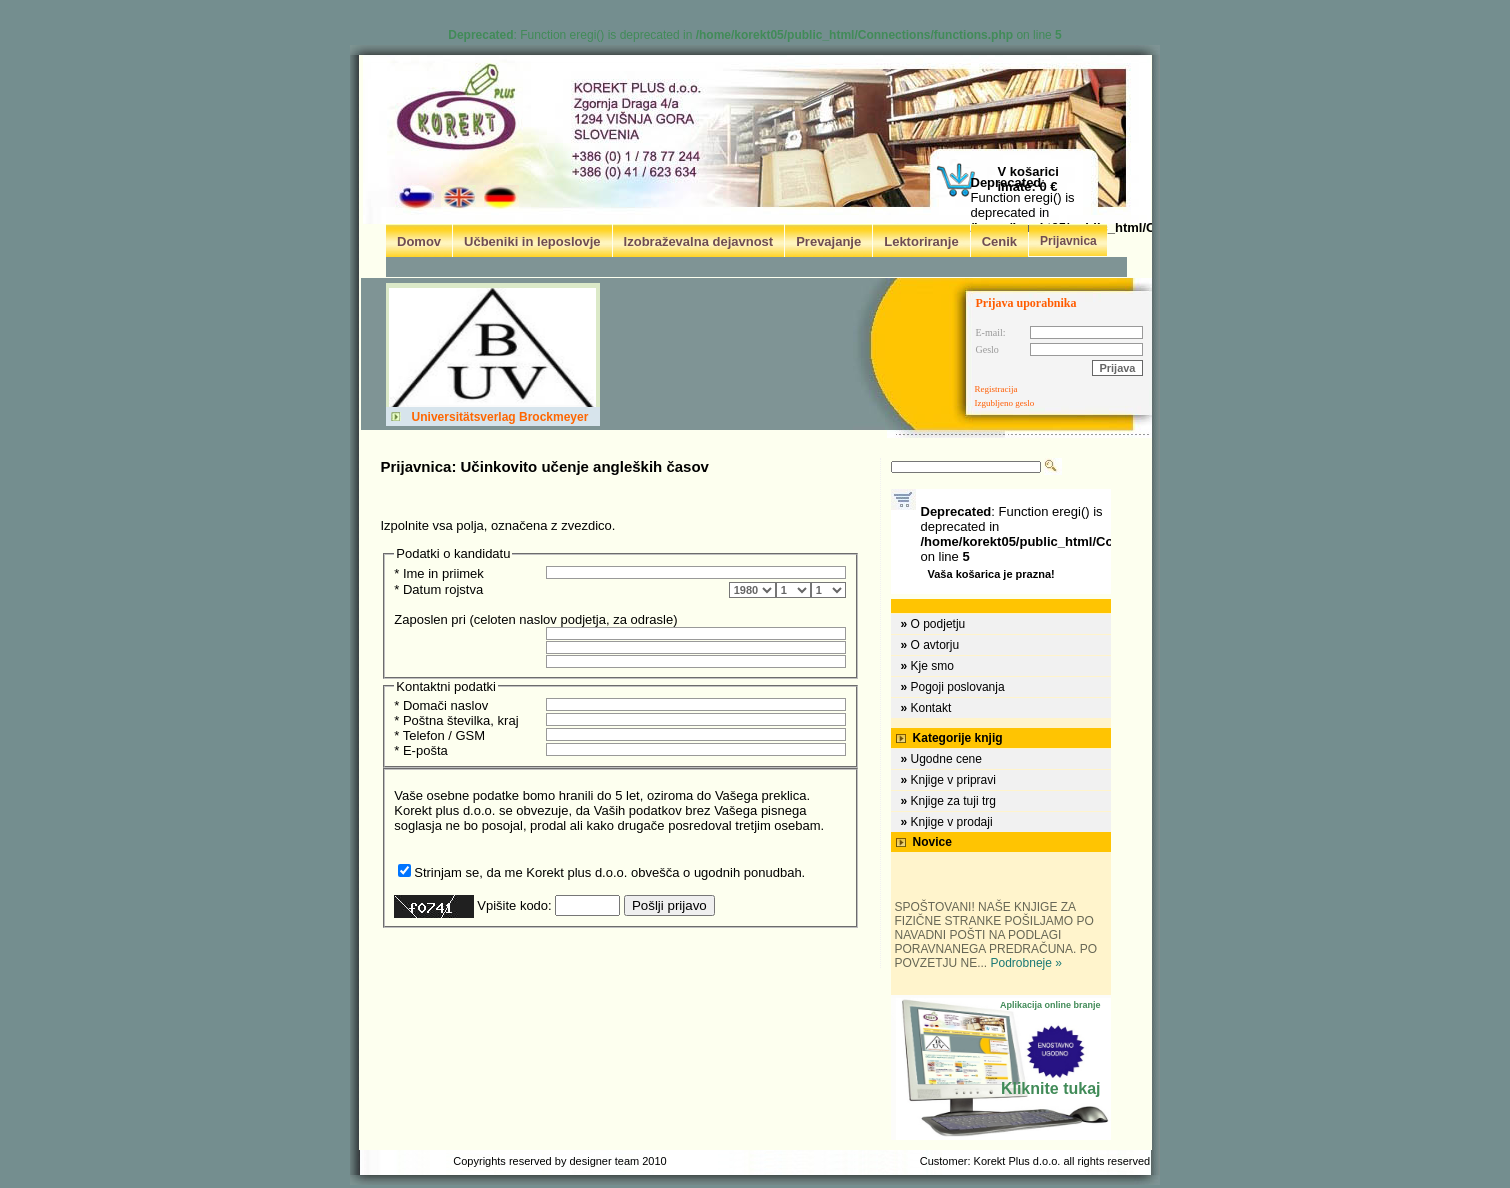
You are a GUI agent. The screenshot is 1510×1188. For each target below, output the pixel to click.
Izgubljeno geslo (1005, 403)
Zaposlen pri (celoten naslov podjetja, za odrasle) (535, 619)
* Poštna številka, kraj (456, 720)
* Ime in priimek (439, 573)
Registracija (996, 389)
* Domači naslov (441, 705)
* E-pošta (420, 750)
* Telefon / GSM (439, 735)
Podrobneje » (1026, 963)
